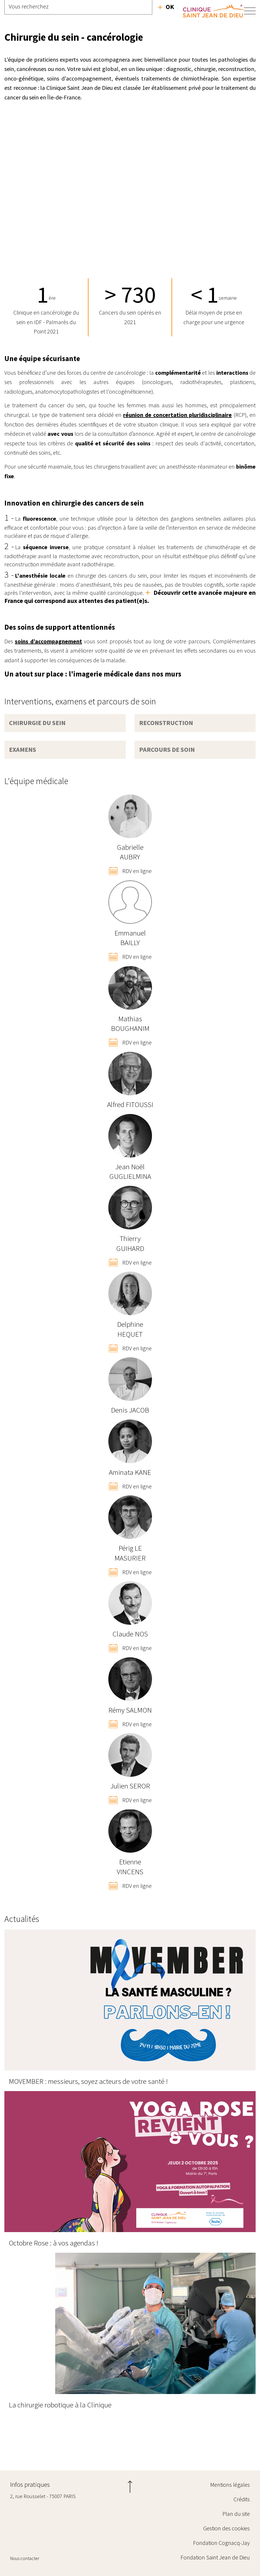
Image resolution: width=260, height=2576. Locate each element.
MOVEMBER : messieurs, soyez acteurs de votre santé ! (88, 2081)
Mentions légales (230, 2484)
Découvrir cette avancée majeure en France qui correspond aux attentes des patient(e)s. (130, 596)
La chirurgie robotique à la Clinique (60, 2404)
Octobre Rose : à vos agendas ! (53, 2242)
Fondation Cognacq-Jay (221, 2542)
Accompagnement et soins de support (10, 2446)
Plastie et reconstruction (250, 2446)
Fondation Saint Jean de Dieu (215, 2557)
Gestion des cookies (226, 2528)
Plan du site (236, 2513)
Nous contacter (24, 2558)
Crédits (242, 2499)
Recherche (166, 7)
